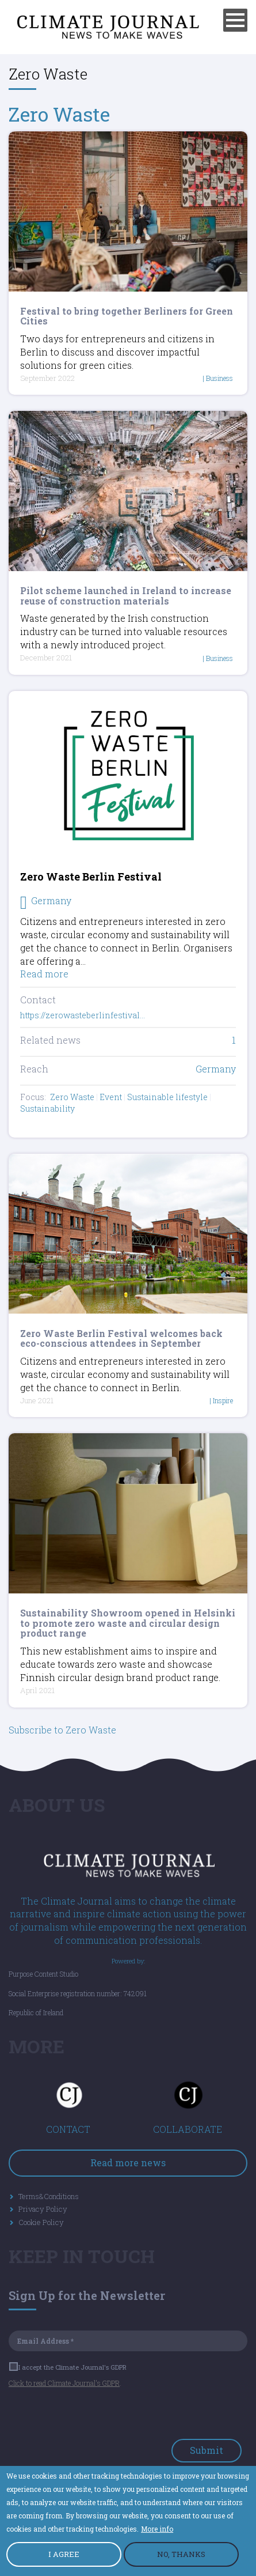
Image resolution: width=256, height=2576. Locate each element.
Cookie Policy (41, 2222)
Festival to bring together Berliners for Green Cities (126, 316)
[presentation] (96, 2416)
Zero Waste (59, 114)
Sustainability (47, 1108)
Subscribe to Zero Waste (62, 1730)
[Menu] (235, 20)
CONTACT (68, 2129)
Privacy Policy (42, 2209)
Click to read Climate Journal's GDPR (64, 2383)
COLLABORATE (187, 2129)
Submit (206, 2450)
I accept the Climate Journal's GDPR (68, 2367)
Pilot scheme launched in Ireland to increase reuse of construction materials (125, 595)
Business (219, 378)
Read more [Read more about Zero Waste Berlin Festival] (44, 974)
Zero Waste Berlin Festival (91, 876)
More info (157, 2528)
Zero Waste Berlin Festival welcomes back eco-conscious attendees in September (121, 1338)
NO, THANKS (181, 2554)
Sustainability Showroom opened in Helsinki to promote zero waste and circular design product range (127, 1623)
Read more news (128, 2162)
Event (111, 1096)
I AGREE (63, 2554)
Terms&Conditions (48, 2196)
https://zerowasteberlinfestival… (82, 1015)
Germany (216, 1069)
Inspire (223, 1400)
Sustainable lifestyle (167, 1096)
